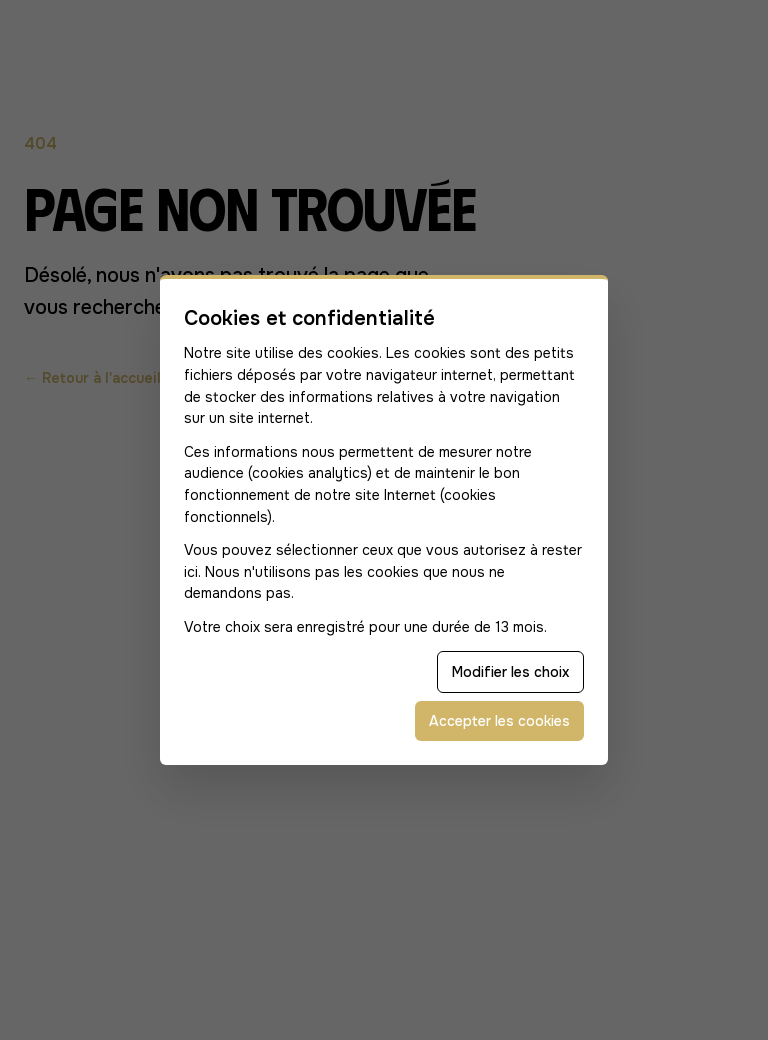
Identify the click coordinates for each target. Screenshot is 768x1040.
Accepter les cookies (499, 721)
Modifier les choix (510, 672)
